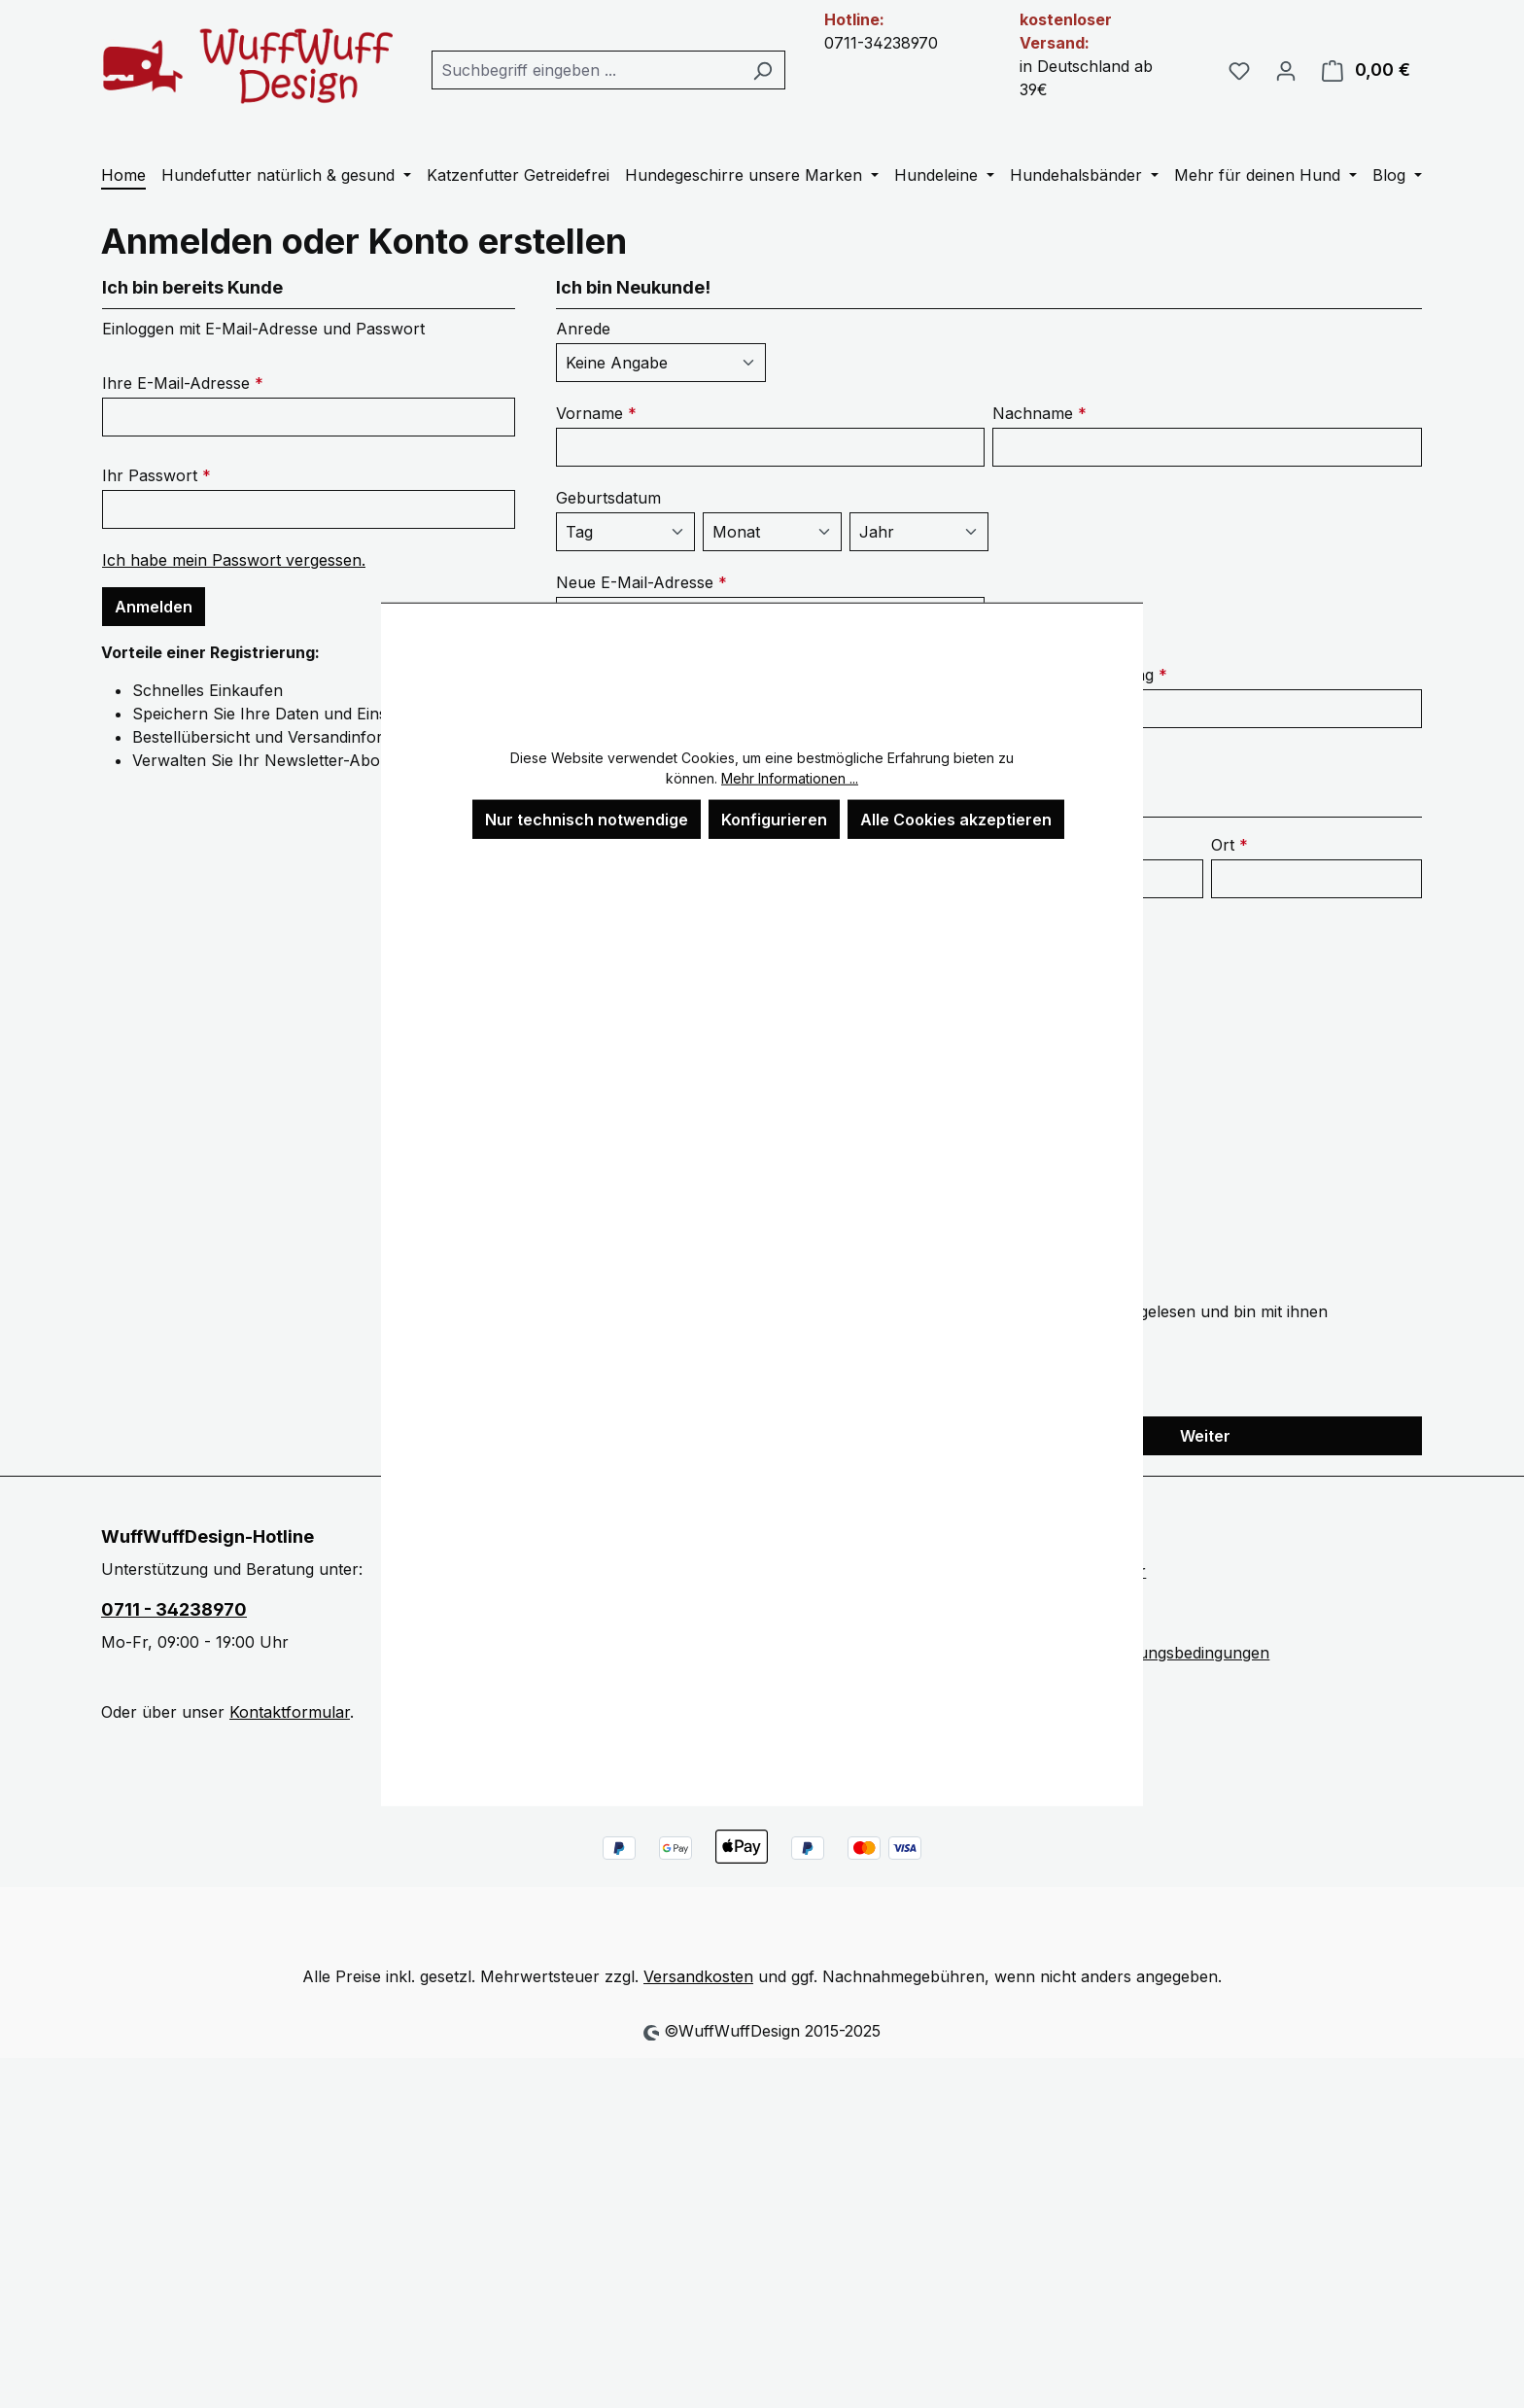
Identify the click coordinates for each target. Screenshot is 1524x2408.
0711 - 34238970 (174, 1609)
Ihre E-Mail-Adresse (182, 383)
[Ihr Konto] (1286, 70)
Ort (1229, 845)
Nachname (1039, 413)
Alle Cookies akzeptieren (956, 818)
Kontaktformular (289, 1712)
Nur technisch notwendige (586, 818)
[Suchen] (762, 70)
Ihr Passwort (156, 475)
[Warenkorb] (1366, 70)
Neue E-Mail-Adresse (641, 582)
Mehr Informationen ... (789, 777)
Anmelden (153, 606)
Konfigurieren (774, 818)
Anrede (583, 328)
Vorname (596, 413)
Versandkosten (698, 1976)
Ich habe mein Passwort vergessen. (233, 560)
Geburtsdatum (608, 497)
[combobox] (586, 70)
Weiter (1205, 1436)
